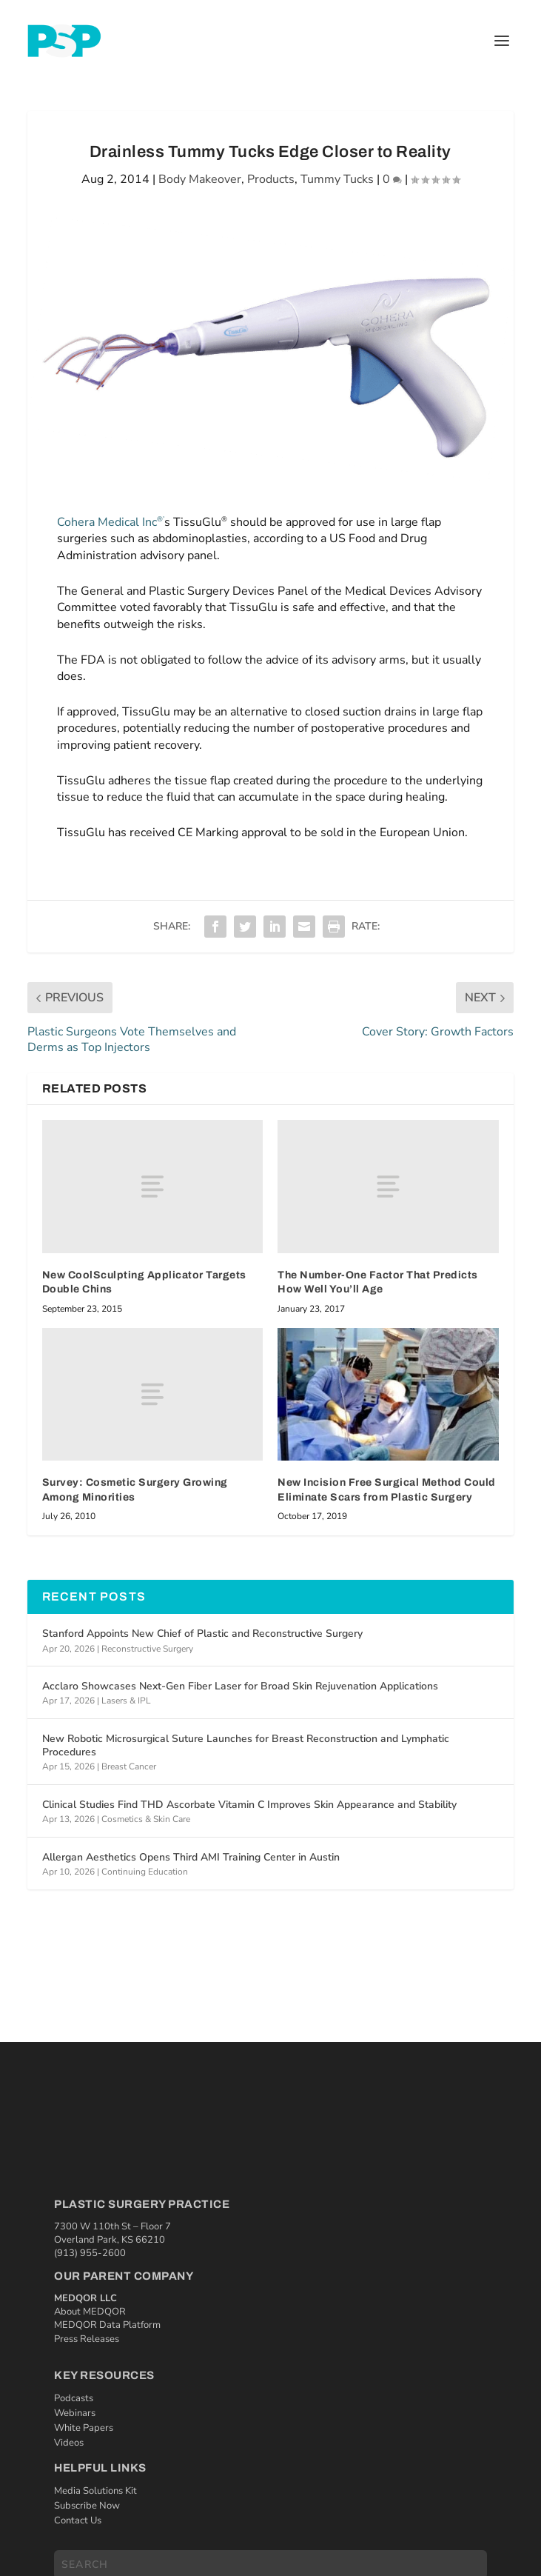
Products (271, 179)
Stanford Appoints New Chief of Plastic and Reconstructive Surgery (202, 1633)
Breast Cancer (128, 1766)
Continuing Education (144, 1872)
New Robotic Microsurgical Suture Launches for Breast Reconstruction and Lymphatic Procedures (245, 1745)
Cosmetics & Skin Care (145, 1819)
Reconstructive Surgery (147, 1649)
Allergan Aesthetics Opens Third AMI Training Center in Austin (191, 1857)
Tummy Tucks (337, 179)
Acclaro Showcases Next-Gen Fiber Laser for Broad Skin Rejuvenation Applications (240, 1686)
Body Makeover (199, 179)
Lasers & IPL (126, 1700)
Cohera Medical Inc (110, 522)
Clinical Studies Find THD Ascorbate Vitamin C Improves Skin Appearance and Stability (249, 1805)
